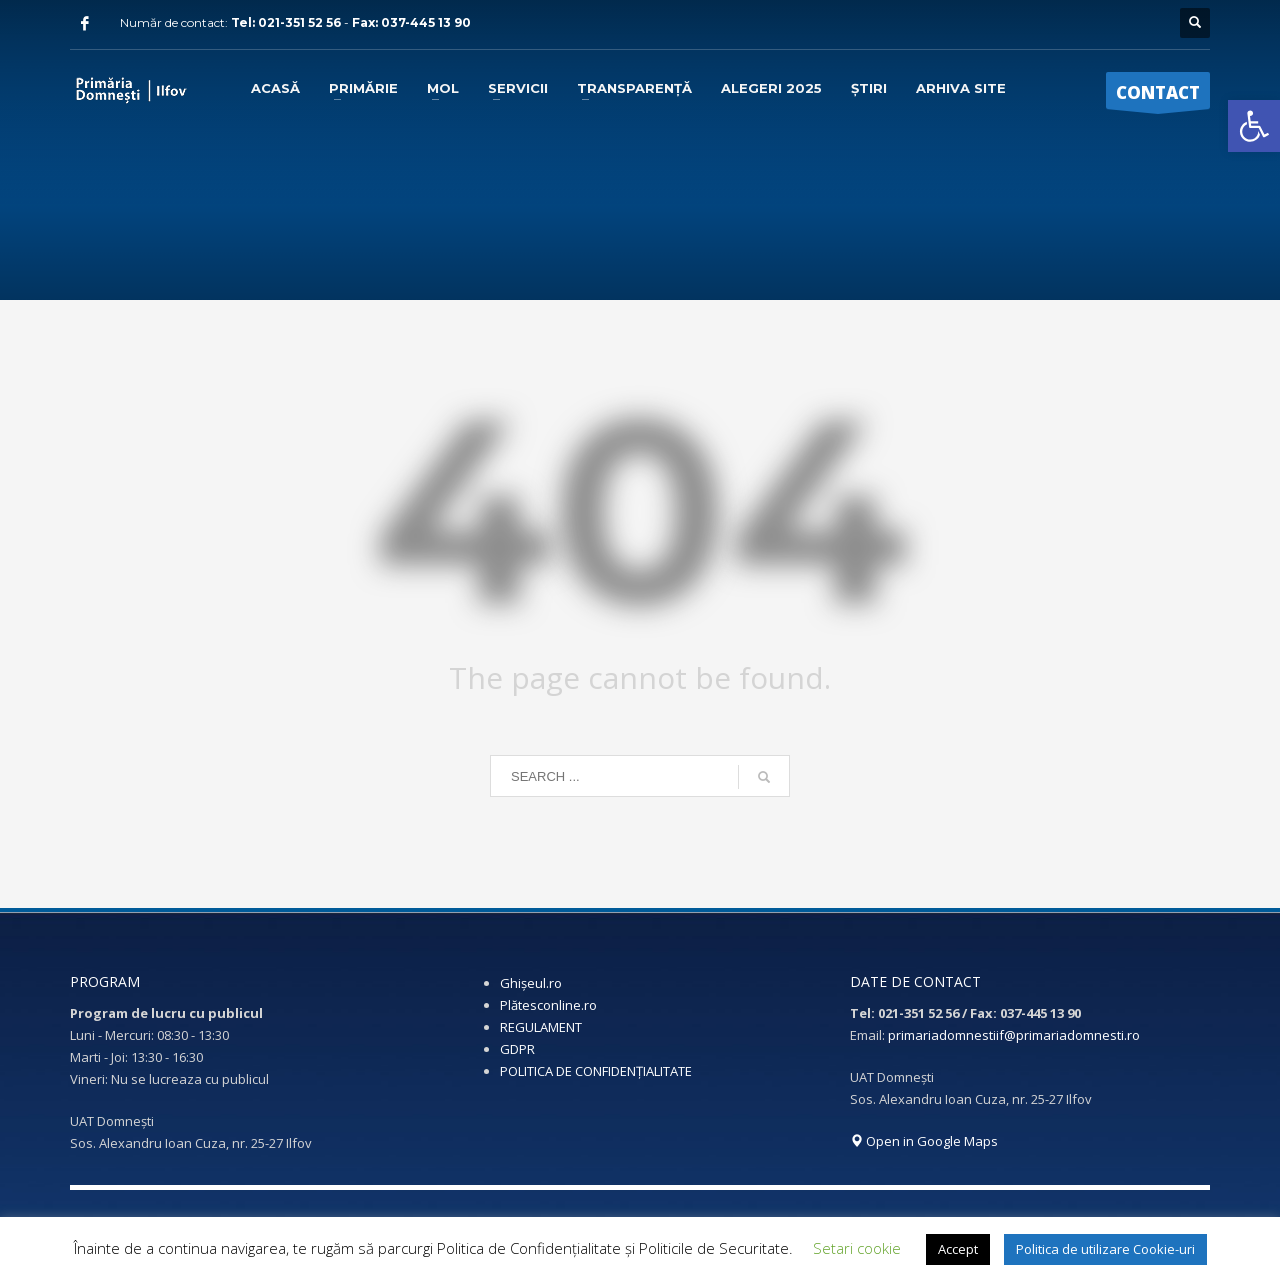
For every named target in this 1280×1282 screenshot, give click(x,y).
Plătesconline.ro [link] (548, 1005)
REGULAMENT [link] (541, 1027)
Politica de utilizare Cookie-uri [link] (1105, 1249)
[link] (1254, 126)
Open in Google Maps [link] (924, 1141)
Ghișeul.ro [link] (531, 983)
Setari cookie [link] (857, 1248)
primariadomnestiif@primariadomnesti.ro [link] (1014, 1035)
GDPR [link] (517, 1049)
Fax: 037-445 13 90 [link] (411, 22)
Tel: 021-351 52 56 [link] (287, 22)
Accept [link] (958, 1249)
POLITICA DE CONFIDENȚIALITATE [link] (596, 1071)
